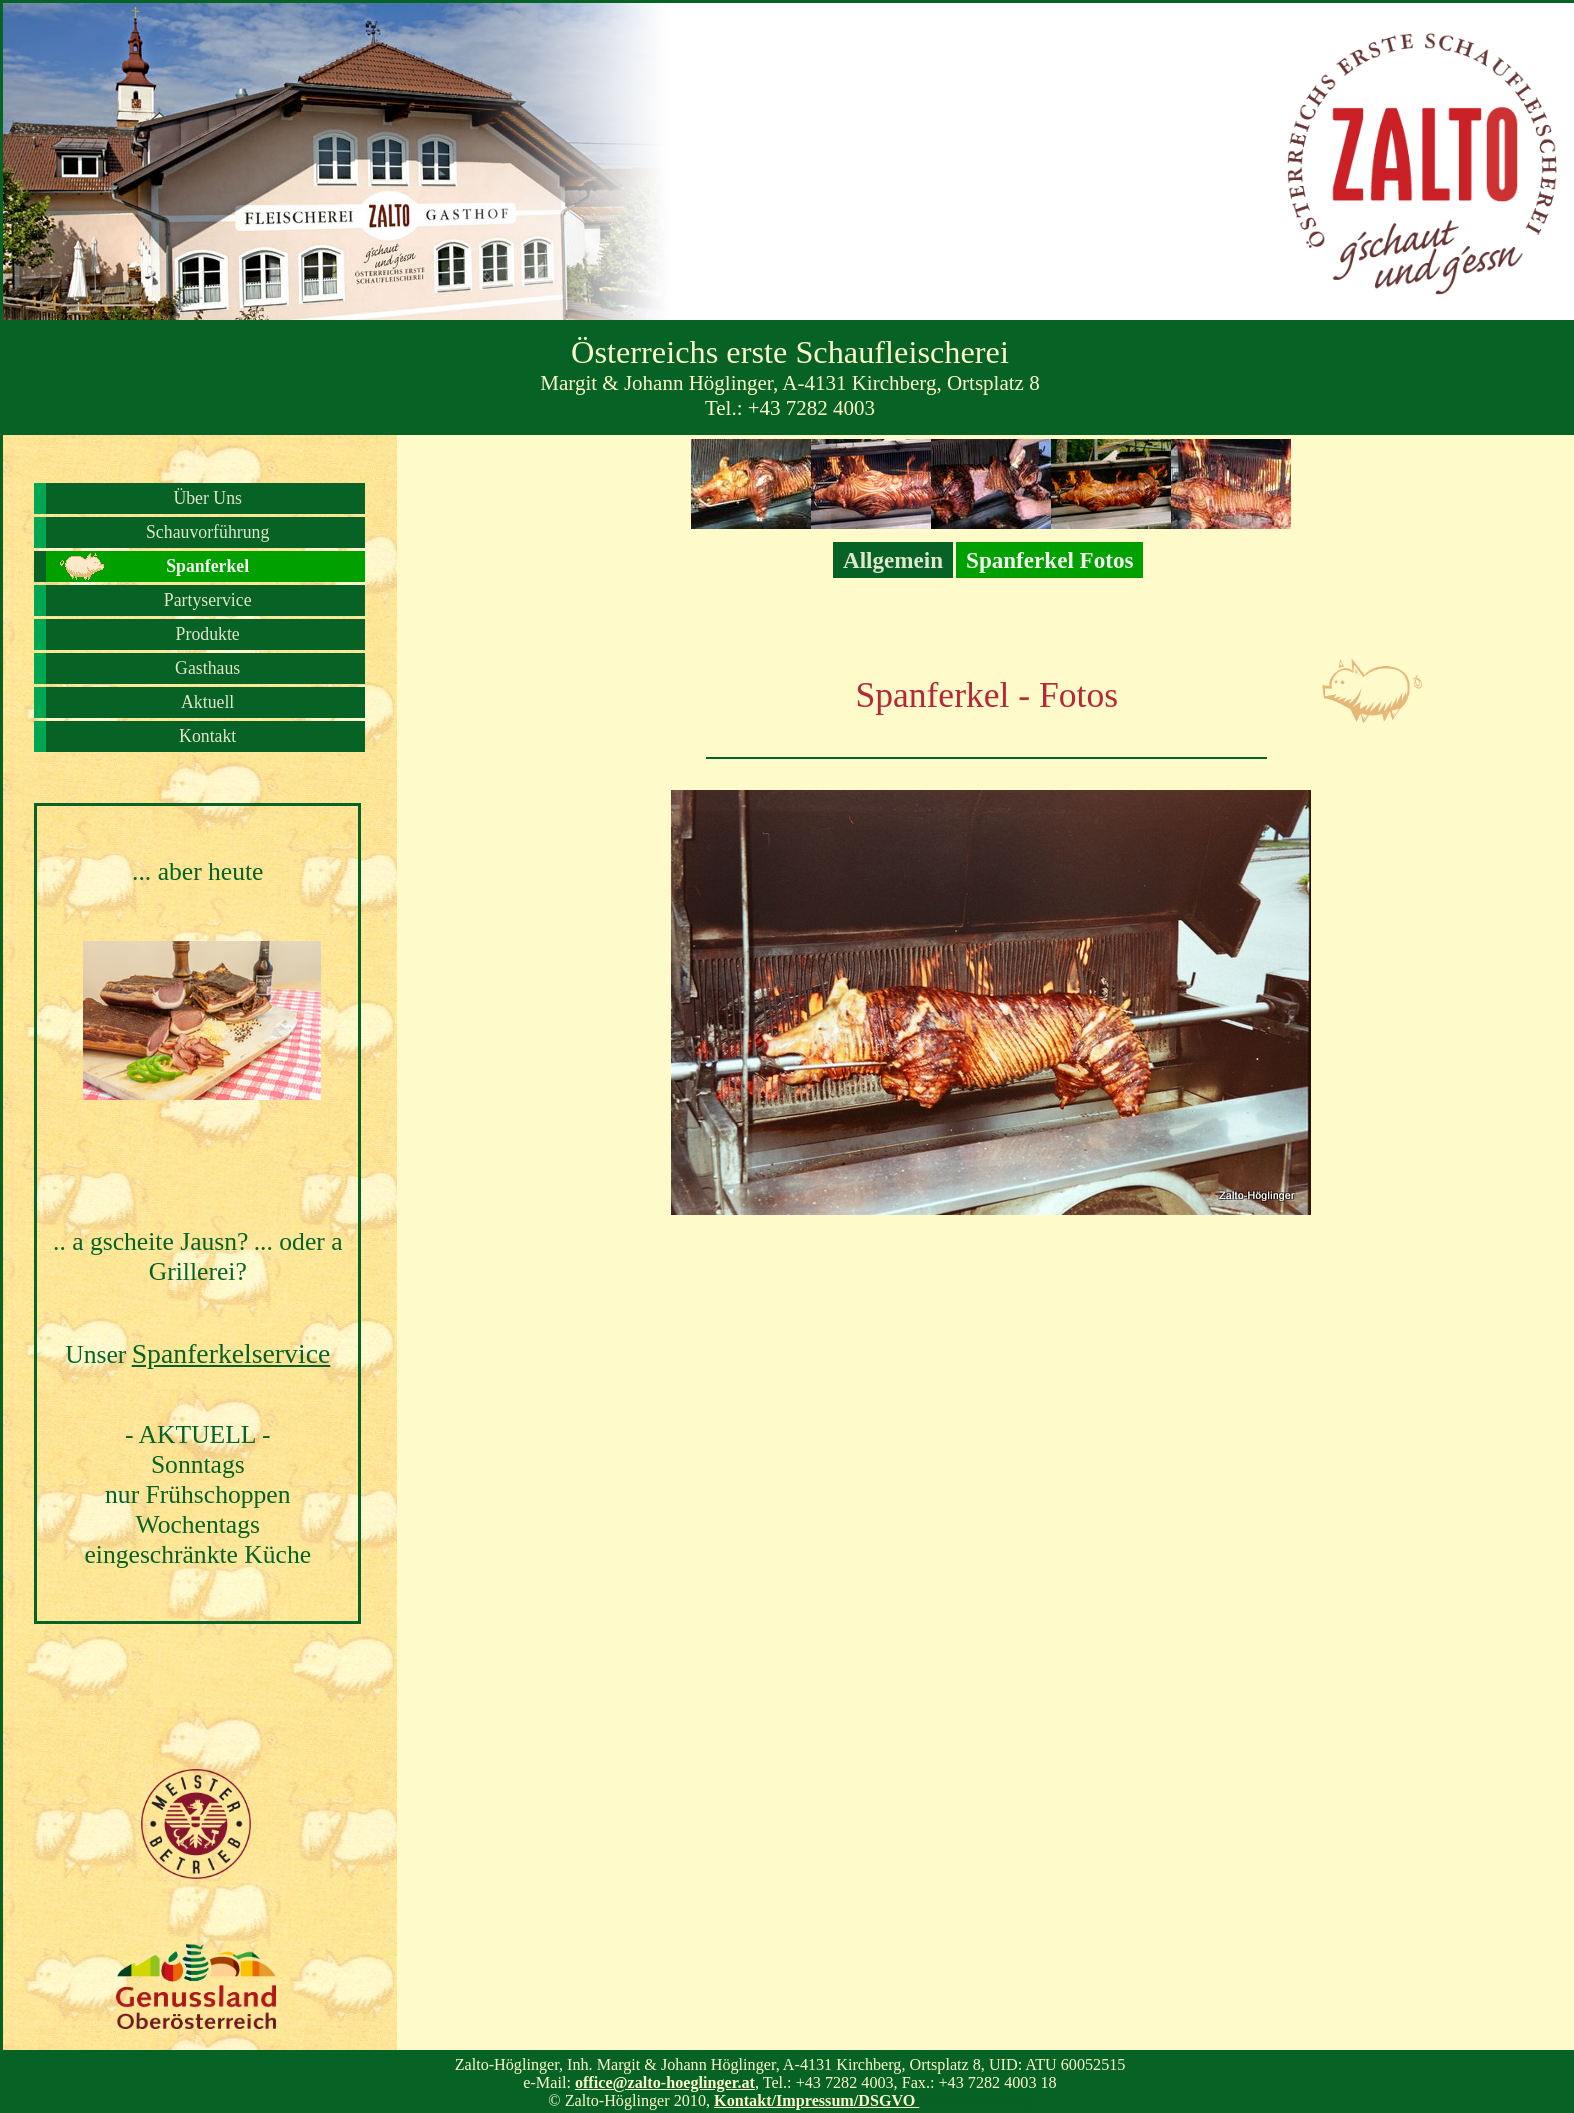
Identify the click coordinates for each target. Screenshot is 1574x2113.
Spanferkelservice (231, 1353)
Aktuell (207, 702)
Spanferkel (207, 566)
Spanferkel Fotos (1049, 560)
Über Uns (207, 498)
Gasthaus (207, 668)
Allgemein (893, 560)
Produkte (208, 634)
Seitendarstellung (975, 2100)
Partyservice (208, 600)
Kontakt (207, 736)
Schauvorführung (207, 532)
